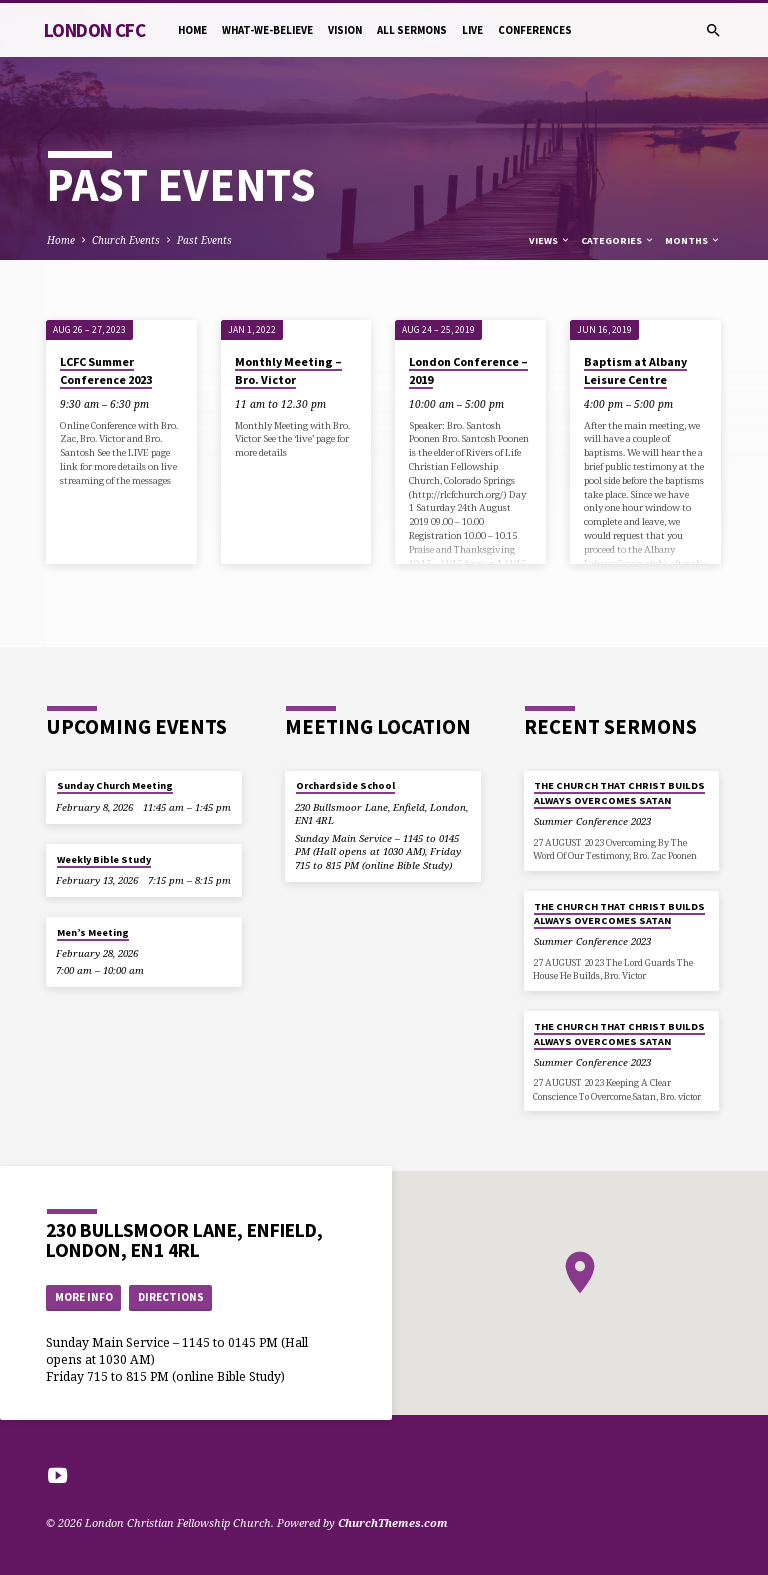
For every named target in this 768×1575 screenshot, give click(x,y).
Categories (618, 240)
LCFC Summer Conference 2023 (106, 370)
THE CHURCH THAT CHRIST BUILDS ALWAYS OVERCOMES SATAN (619, 792)
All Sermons (412, 30)
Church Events (126, 240)
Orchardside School (345, 785)
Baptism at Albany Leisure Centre (635, 370)
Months (693, 240)
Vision (345, 30)
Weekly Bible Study (104, 859)
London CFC (94, 30)
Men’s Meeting (93, 932)
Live (472, 30)
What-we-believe (267, 30)
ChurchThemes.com (393, 1522)
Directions (171, 1297)
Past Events (204, 240)
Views (550, 240)
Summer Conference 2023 (592, 821)
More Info (84, 1297)
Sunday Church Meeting (115, 785)
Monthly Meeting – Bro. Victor (288, 370)
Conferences (535, 30)
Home (192, 30)
